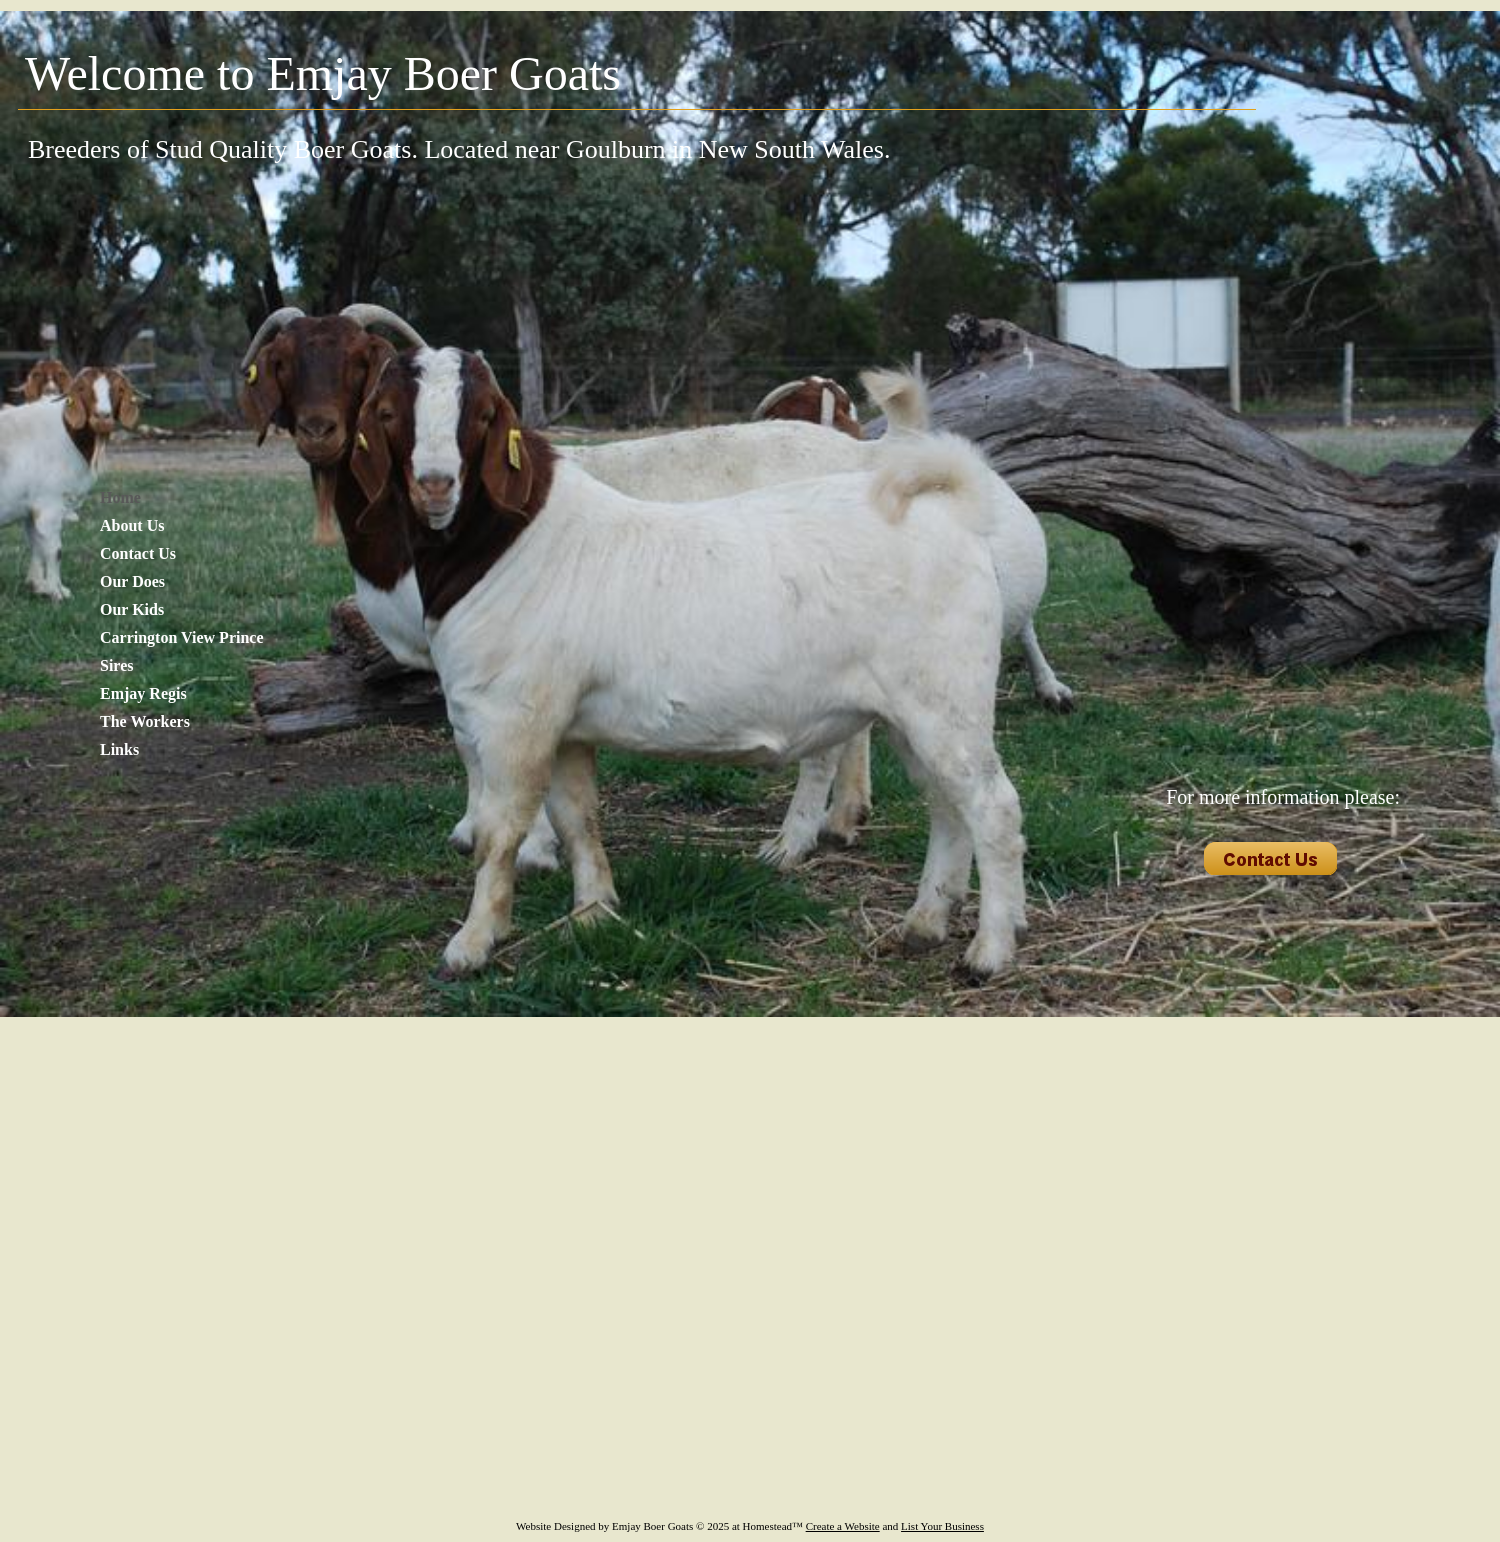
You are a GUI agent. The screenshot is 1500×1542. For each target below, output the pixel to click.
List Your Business (942, 1526)
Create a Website (843, 1526)
